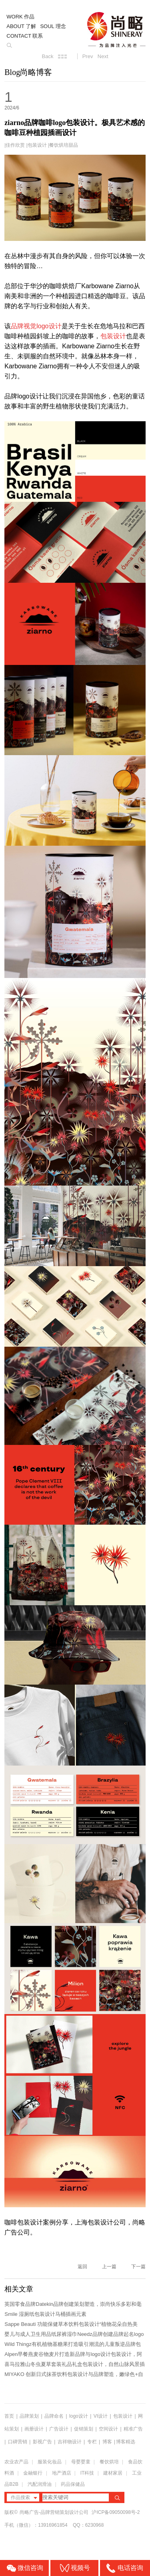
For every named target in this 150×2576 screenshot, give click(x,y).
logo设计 (78, 2416)
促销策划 (83, 2429)
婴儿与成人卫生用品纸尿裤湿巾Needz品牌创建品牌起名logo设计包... (74, 2335)
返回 (82, 2266)
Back (47, 56)
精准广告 (133, 2429)
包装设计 (37, 145)
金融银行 (32, 2473)
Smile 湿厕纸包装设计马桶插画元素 (45, 2314)
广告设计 (58, 2429)
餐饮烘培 (109, 2462)
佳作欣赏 (15, 145)
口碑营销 (17, 2442)
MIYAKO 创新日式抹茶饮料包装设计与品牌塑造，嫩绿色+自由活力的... (73, 2375)
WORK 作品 (20, 17)
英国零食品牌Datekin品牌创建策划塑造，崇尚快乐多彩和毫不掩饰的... (73, 2305)
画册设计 (34, 2429)
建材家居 (112, 2473)
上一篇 (109, 2266)
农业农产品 (16, 2462)
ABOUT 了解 (21, 26)
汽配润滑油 (40, 2484)
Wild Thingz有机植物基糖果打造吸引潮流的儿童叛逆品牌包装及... (72, 2345)
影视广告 (42, 2442)
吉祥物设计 (70, 2442)
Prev (87, 56)
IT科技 (87, 2473)
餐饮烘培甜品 (63, 145)
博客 (107, 2442)
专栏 (92, 2442)
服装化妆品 (50, 2462)
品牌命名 (54, 2416)
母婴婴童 (80, 2462)
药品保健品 (73, 2484)
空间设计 (108, 2429)
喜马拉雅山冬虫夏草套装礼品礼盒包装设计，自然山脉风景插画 (74, 2365)
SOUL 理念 (53, 26)
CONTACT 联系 (24, 36)
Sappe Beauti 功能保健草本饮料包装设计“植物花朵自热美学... (71, 2325)
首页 (9, 2416)
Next (103, 56)
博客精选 (125, 2442)
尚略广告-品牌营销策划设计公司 (54, 2512)
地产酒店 (61, 2473)
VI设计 (101, 2416)
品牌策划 (29, 2416)
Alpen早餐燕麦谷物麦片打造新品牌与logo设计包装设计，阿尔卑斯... (73, 2355)
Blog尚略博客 (28, 72)
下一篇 (138, 2266)
